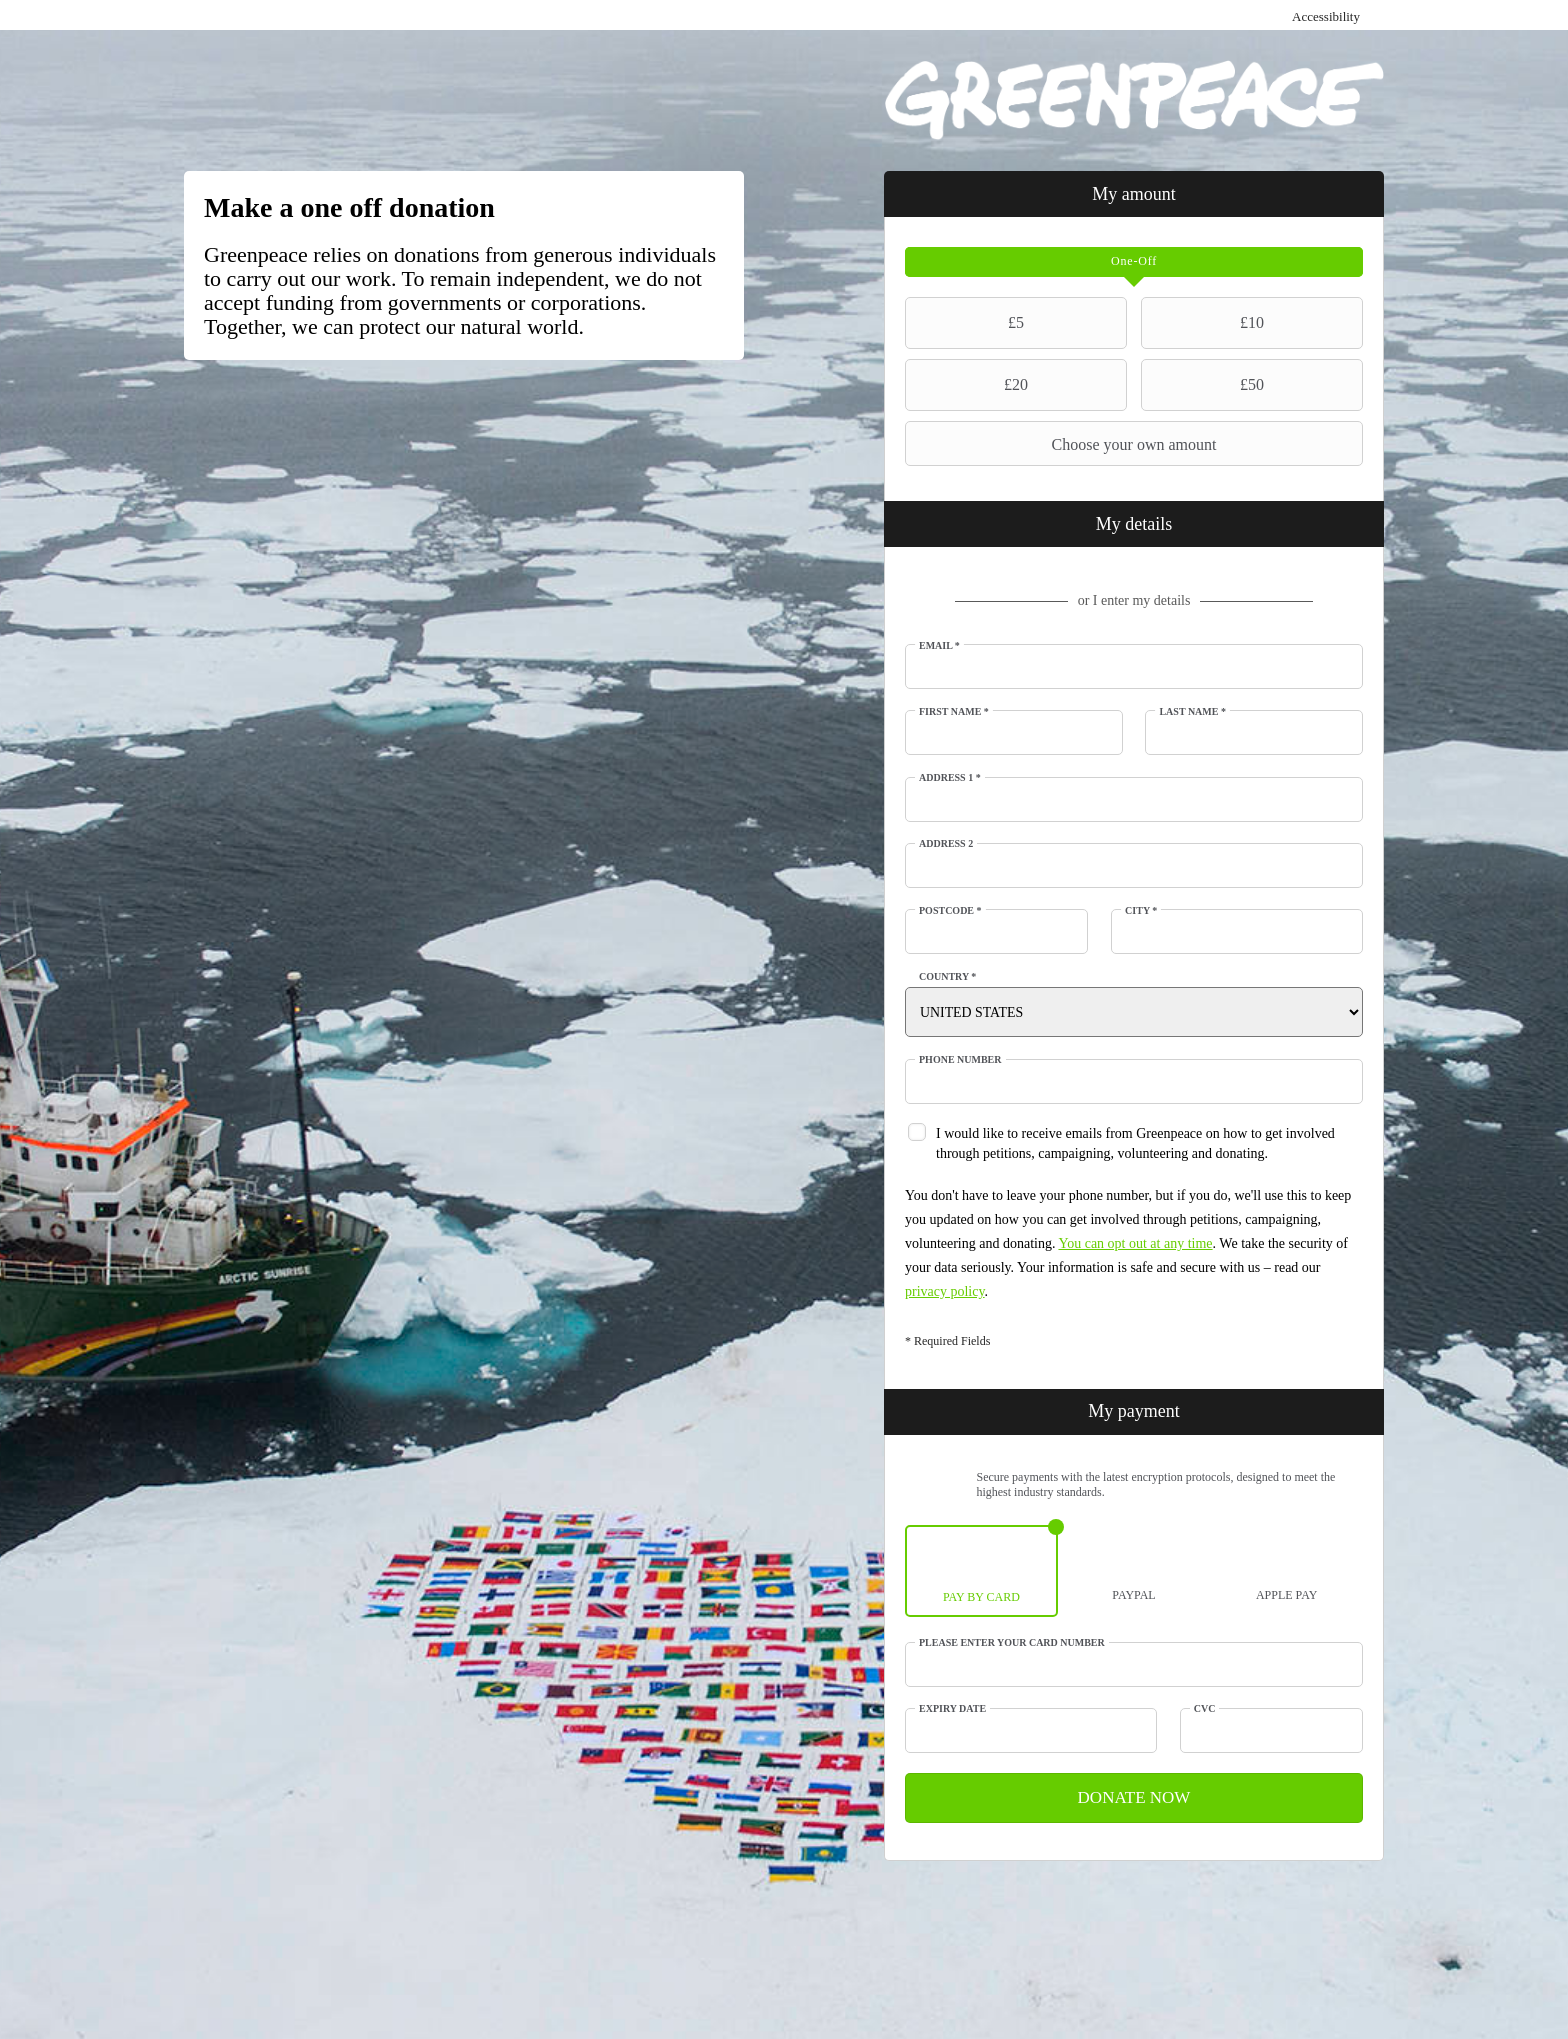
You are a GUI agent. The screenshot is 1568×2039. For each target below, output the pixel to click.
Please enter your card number (1012, 1642)
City (1141, 910)
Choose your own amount (1063, 444)
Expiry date (952, 1708)
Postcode (950, 910)
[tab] (1134, 262)
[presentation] (1134, 262)
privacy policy (945, 1291)
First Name (954, 711)
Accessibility (1326, 16)
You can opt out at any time (1135, 1243)
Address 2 (946, 843)
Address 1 (950, 777)
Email (939, 645)
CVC (1205, 1708)
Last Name (1192, 711)
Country (947, 976)
